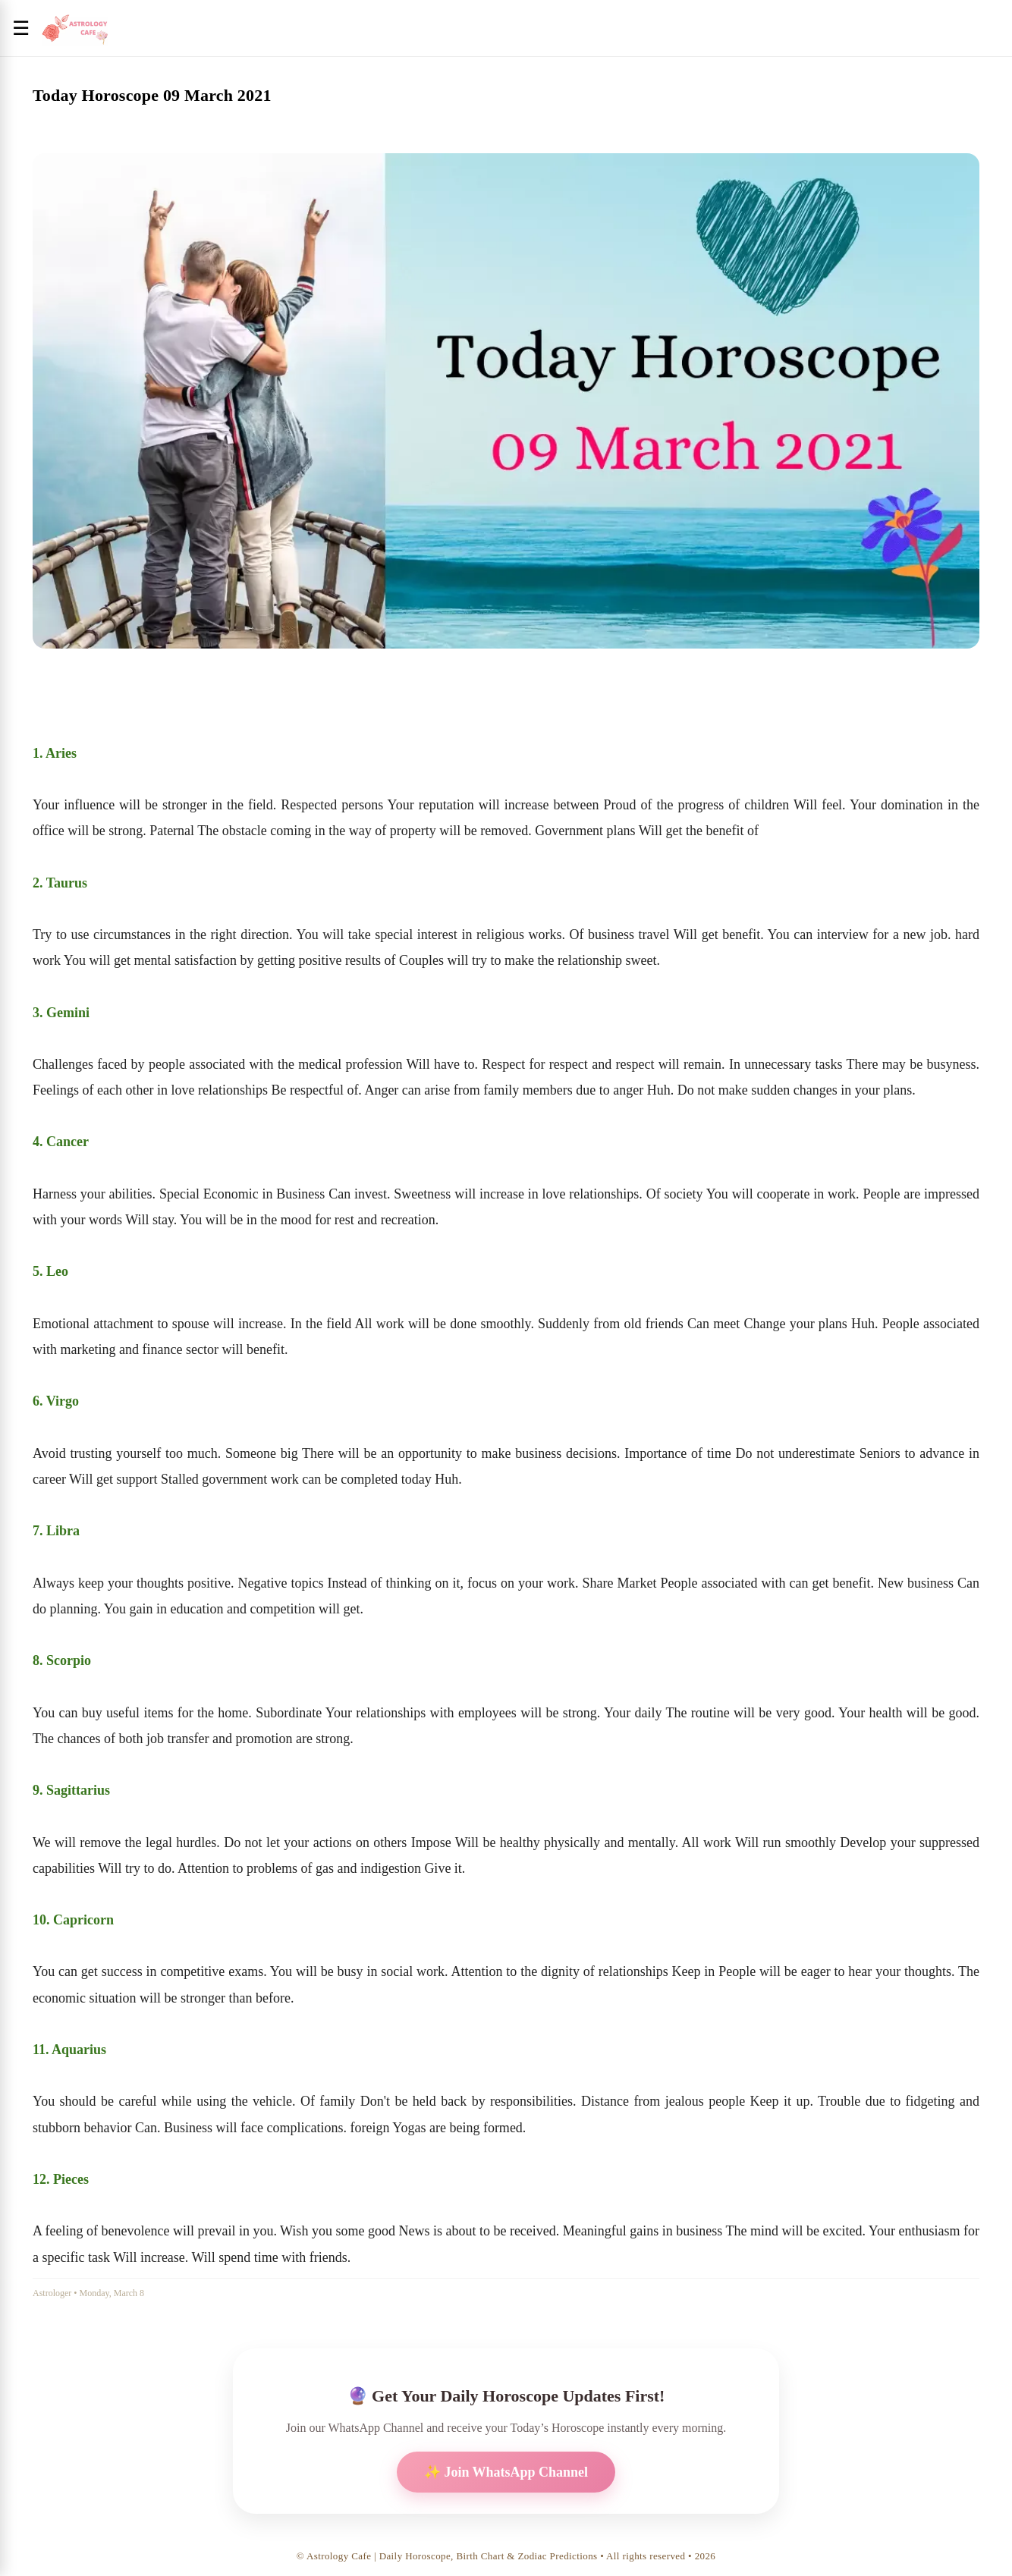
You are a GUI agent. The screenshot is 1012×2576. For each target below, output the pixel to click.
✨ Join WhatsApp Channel (506, 2472)
